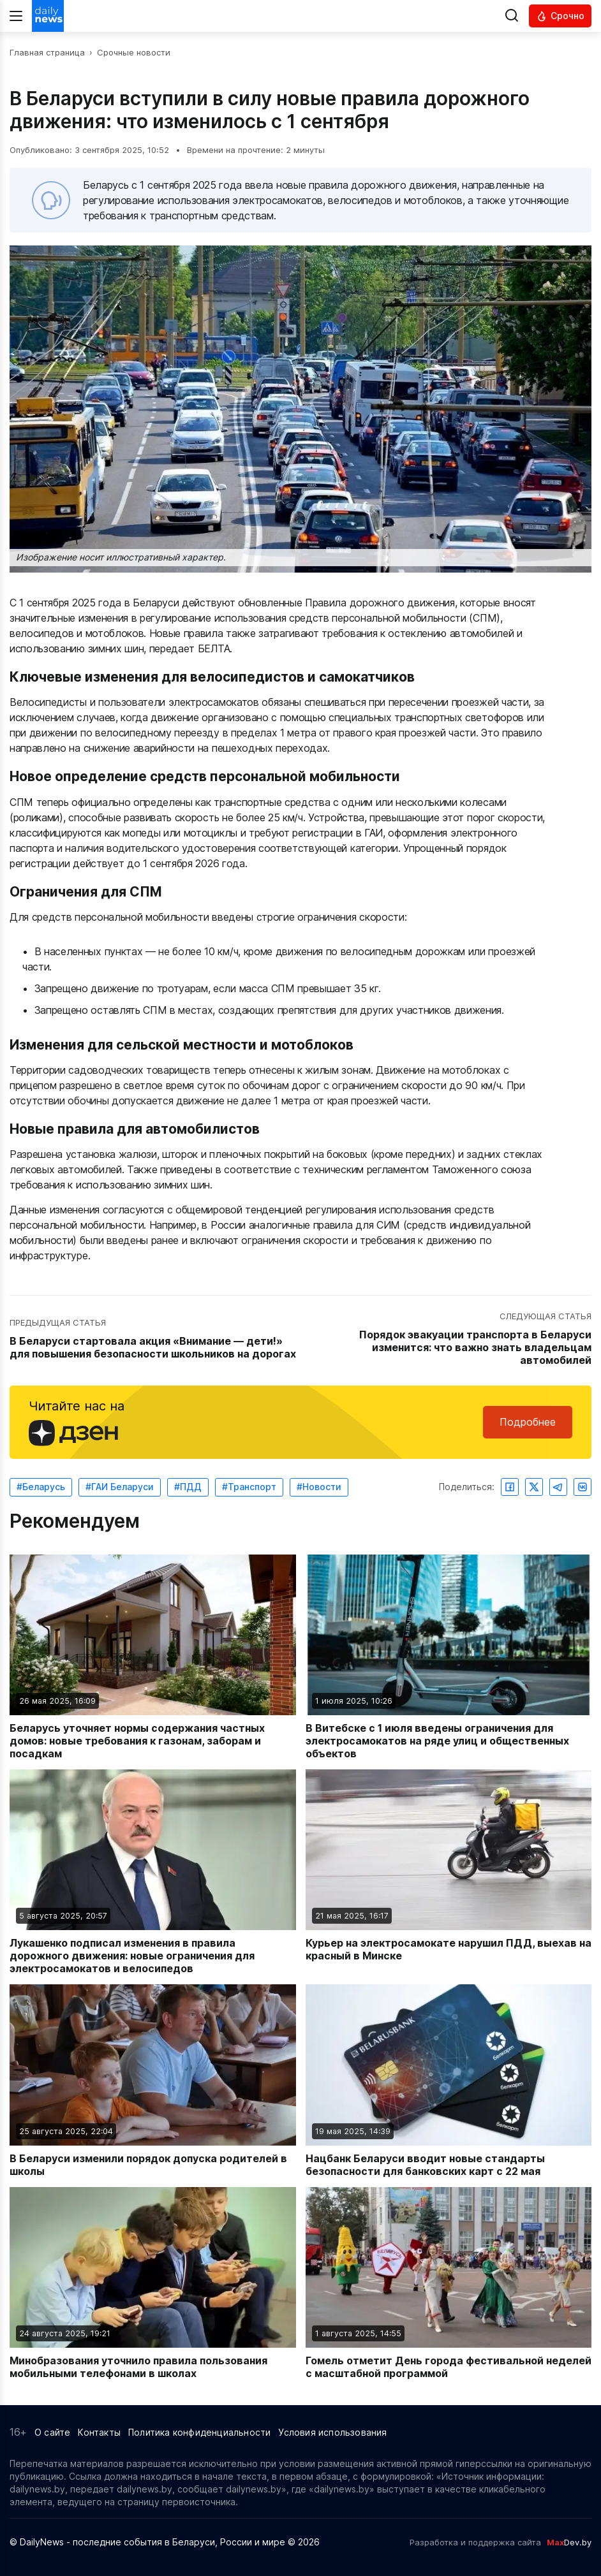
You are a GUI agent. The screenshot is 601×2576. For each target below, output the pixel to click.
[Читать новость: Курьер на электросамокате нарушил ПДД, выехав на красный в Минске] (449, 1872)
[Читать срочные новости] (560, 15)
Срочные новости (133, 52)
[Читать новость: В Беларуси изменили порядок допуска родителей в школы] (153, 2080)
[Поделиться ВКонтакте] (582, 1487)
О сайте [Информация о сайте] (52, 2432)
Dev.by (569, 2542)
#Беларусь (41, 1486)
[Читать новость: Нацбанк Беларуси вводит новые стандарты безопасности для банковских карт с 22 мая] (449, 2080)
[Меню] (16, 16)
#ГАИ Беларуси (119, 1486)
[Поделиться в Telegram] (558, 1487)
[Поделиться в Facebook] (510, 1487)
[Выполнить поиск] (511, 16)
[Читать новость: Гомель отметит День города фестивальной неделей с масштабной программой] (449, 2283)
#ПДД (188, 1486)
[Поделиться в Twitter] (534, 1487)
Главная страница (47, 52)
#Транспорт (249, 1486)
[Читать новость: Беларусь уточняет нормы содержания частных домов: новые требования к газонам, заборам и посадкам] (153, 1657)
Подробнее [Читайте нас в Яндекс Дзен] (528, 1422)
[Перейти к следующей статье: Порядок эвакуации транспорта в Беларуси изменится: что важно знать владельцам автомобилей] (447, 1339)
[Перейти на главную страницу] (48, 16)
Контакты (99, 2432)
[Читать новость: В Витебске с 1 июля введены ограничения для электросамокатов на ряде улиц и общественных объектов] (449, 1657)
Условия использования (332, 2432)
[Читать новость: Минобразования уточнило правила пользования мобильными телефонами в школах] (153, 2283)
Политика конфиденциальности (199, 2432)
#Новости (319, 1486)
